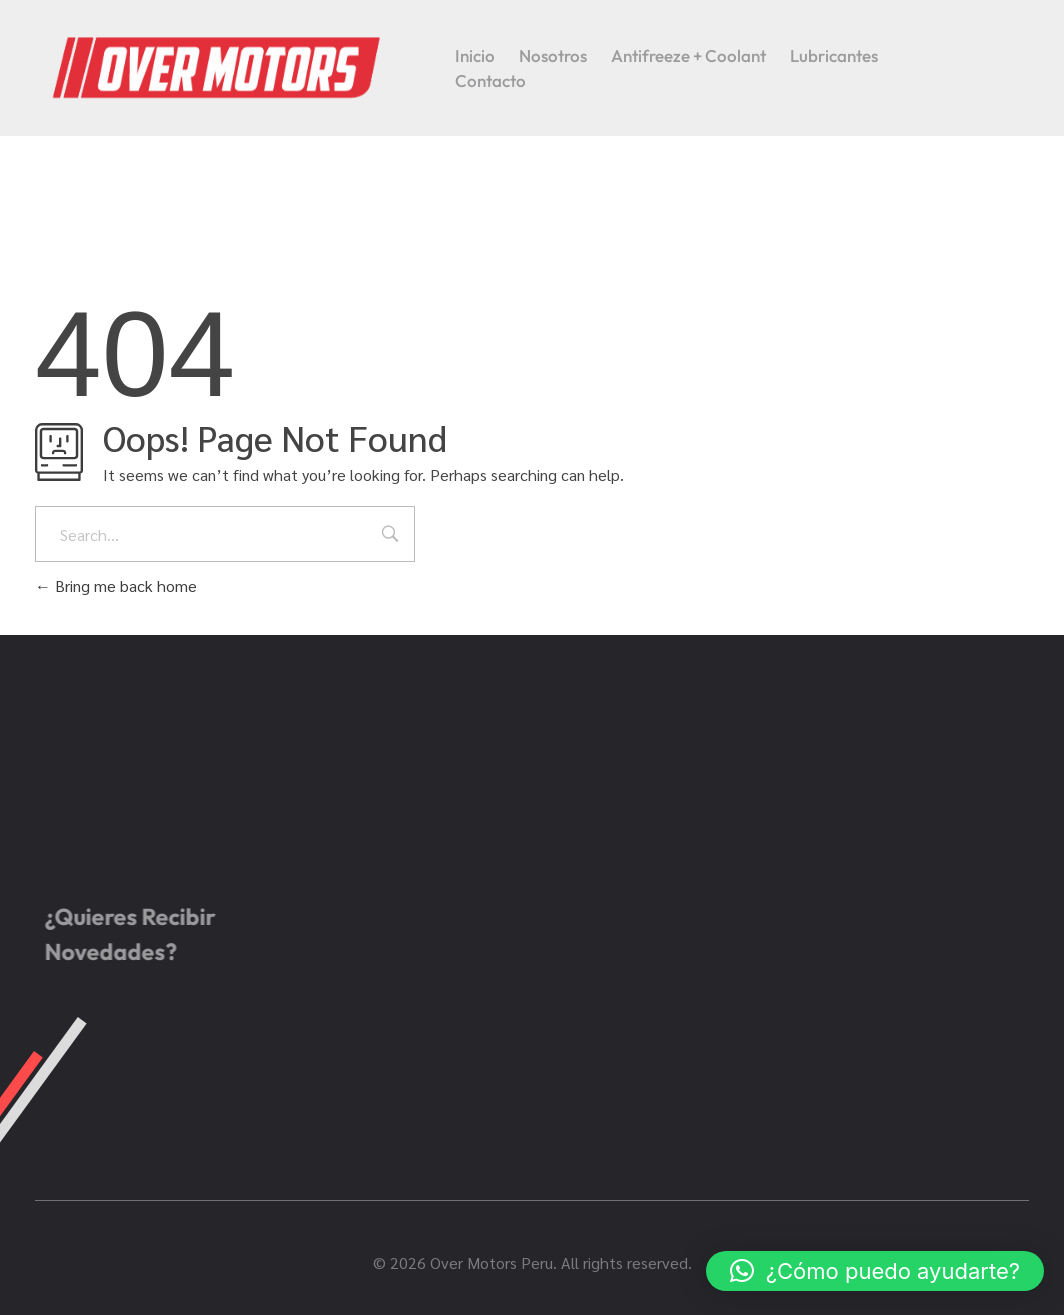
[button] (875, 1271)
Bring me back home (116, 585)
